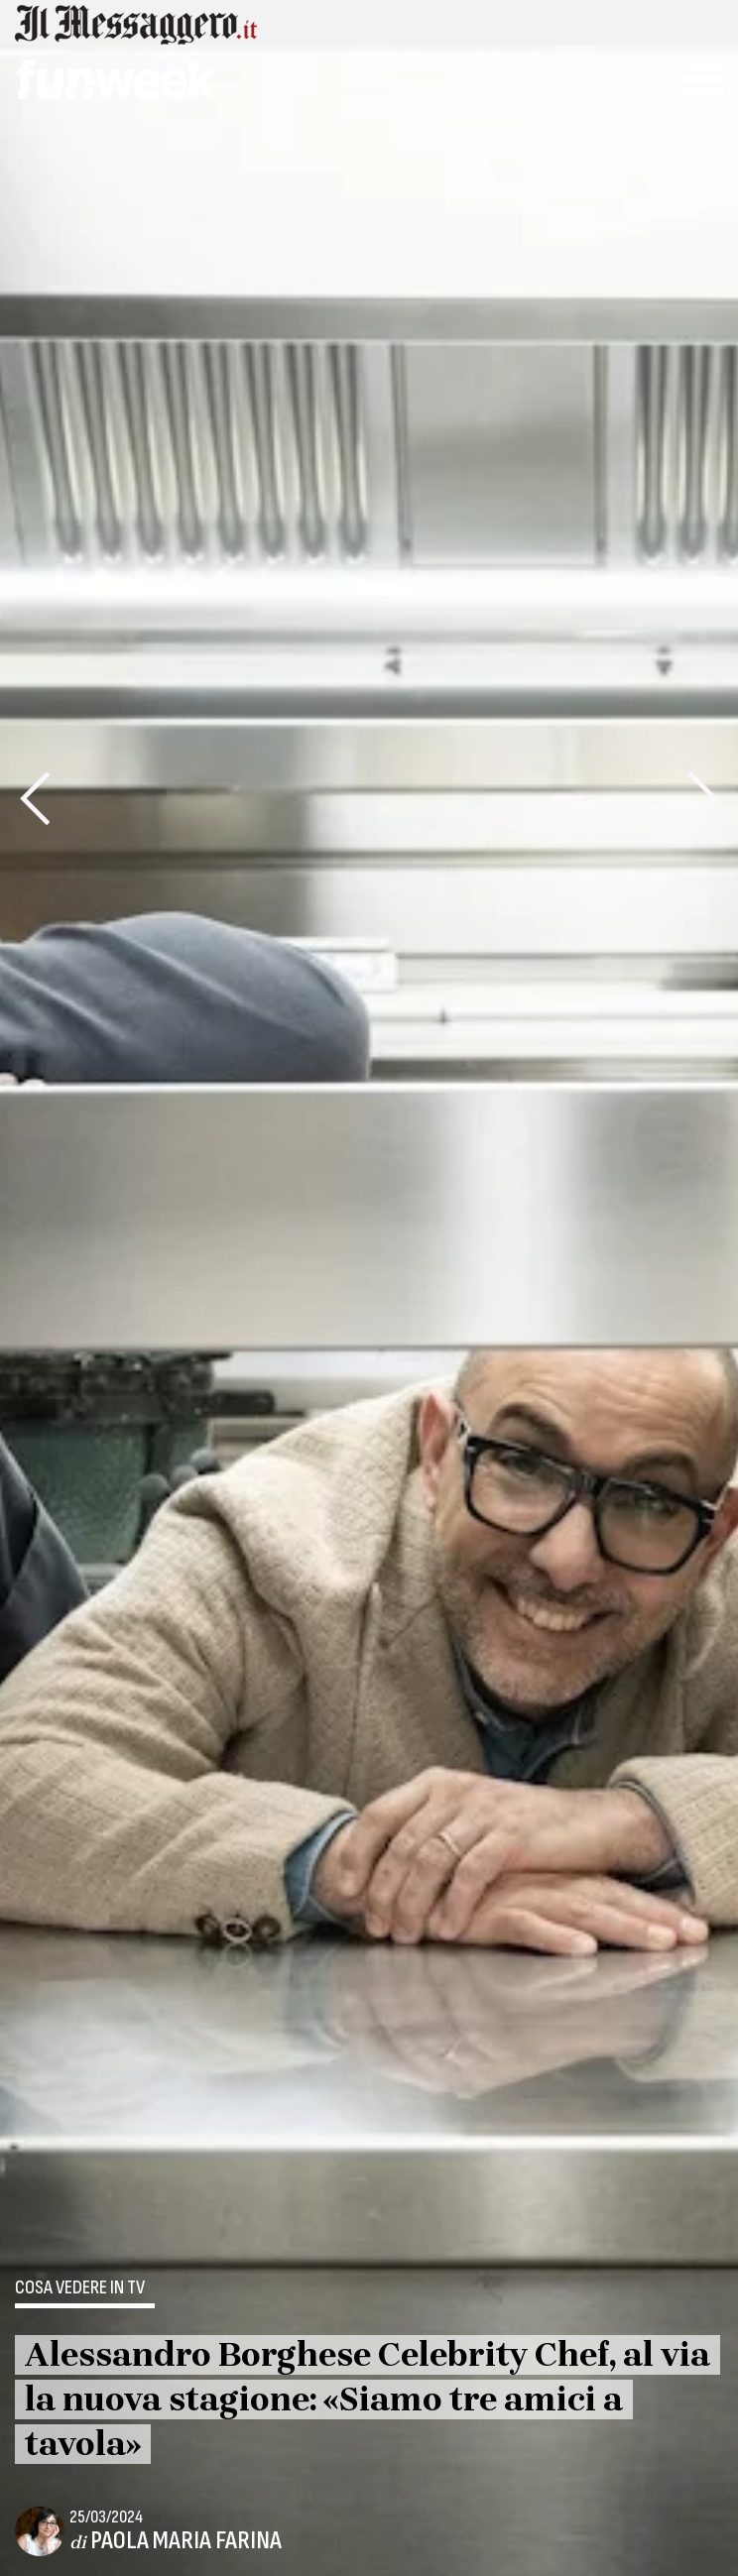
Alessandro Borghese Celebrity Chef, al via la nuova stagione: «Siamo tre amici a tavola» (367, 2399)
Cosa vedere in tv (80, 2288)
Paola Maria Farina (186, 2540)
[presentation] (35, 798)
